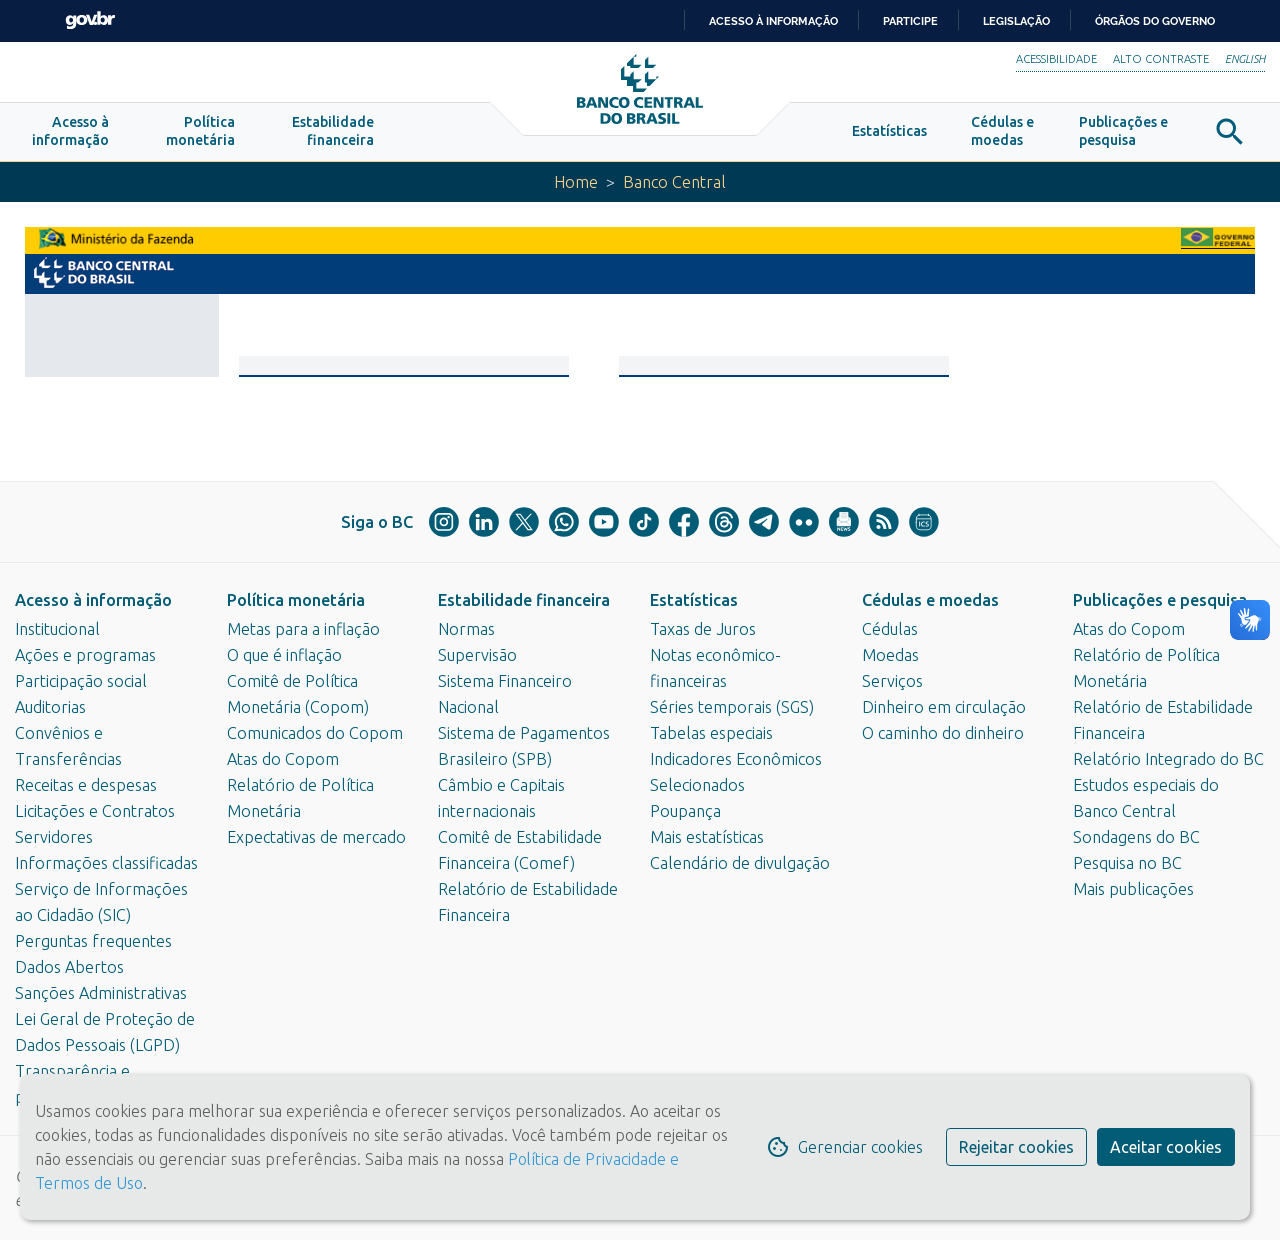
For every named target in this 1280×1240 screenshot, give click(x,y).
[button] (70, 132)
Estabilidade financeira (524, 600)
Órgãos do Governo (1155, 21)
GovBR (90, 20)
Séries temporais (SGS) (732, 707)
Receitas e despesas (86, 785)
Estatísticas (694, 600)
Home (576, 182)
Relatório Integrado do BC (1168, 759)
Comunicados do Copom (315, 733)
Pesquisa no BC (1127, 863)
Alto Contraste (1161, 59)
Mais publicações (1133, 889)
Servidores (54, 837)
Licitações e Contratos (95, 811)
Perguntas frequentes (93, 941)
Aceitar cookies (1166, 1147)
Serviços (892, 681)
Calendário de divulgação (740, 863)
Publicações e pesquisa (1160, 600)
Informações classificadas (106, 863)
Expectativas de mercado (316, 837)
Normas (466, 629)
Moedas (890, 655)
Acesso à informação (93, 600)
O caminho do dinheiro (943, 733)
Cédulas (890, 629)
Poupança (685, 811)
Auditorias (50, 707)
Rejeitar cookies (1016, 1147)
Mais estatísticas (707, 837)
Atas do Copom (283, 759)
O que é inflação (284, 655)
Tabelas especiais (711, 733)
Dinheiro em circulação (944, 707)
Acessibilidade (1056, 59)
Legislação (1016, 21)
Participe (910, 21)
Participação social (81, 681)
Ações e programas (85, 655)
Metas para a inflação (303, 629)
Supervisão (477, 655)
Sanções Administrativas (101, 993)
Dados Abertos (69, 967)
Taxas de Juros (703, 629)
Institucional (57, 629)
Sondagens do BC (1136, 837)
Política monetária (296, 600)
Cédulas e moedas (930, 600)
